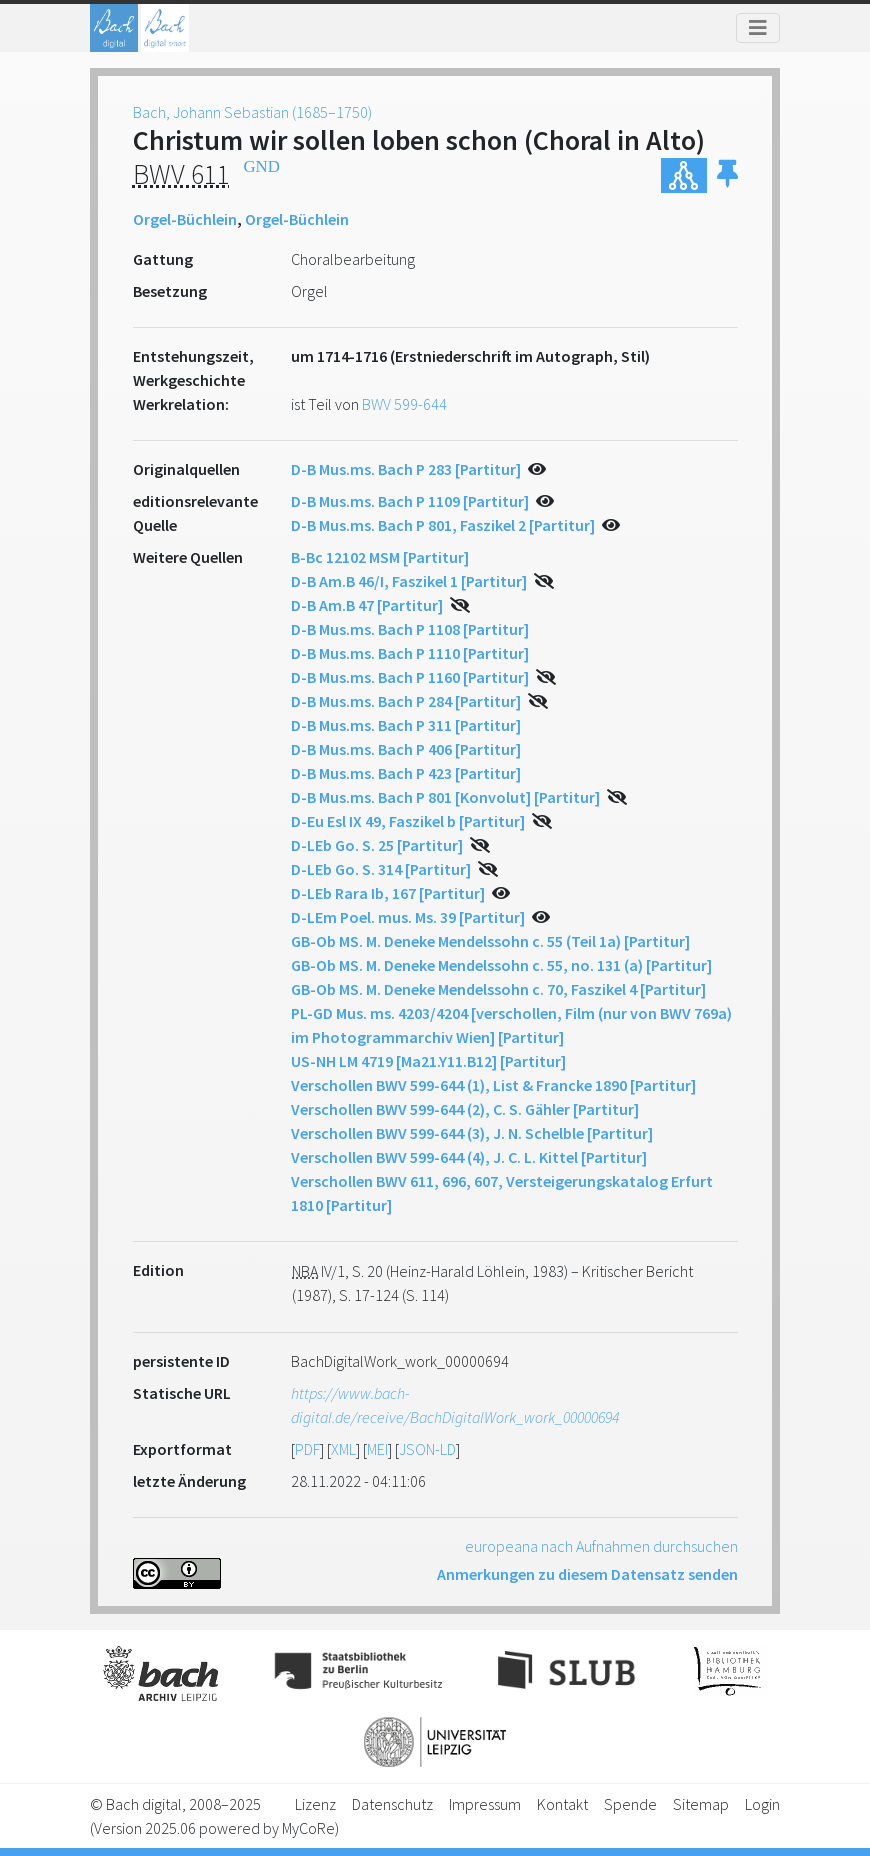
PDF (307, 1449)
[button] (727, 175)
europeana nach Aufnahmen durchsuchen (601, 1546)
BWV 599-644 (404, 404)
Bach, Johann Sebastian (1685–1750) (252, 112)
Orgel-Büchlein (185, 219)
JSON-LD (427, 1449)
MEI (377, 1449)
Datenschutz (392, 1804)
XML (343, 1449)
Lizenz (315, 1804)
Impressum (485, 1804)
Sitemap (701, 1804)
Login (762, 1804)
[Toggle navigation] (758, 28)
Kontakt (562, 1804)
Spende (630, 1804)
